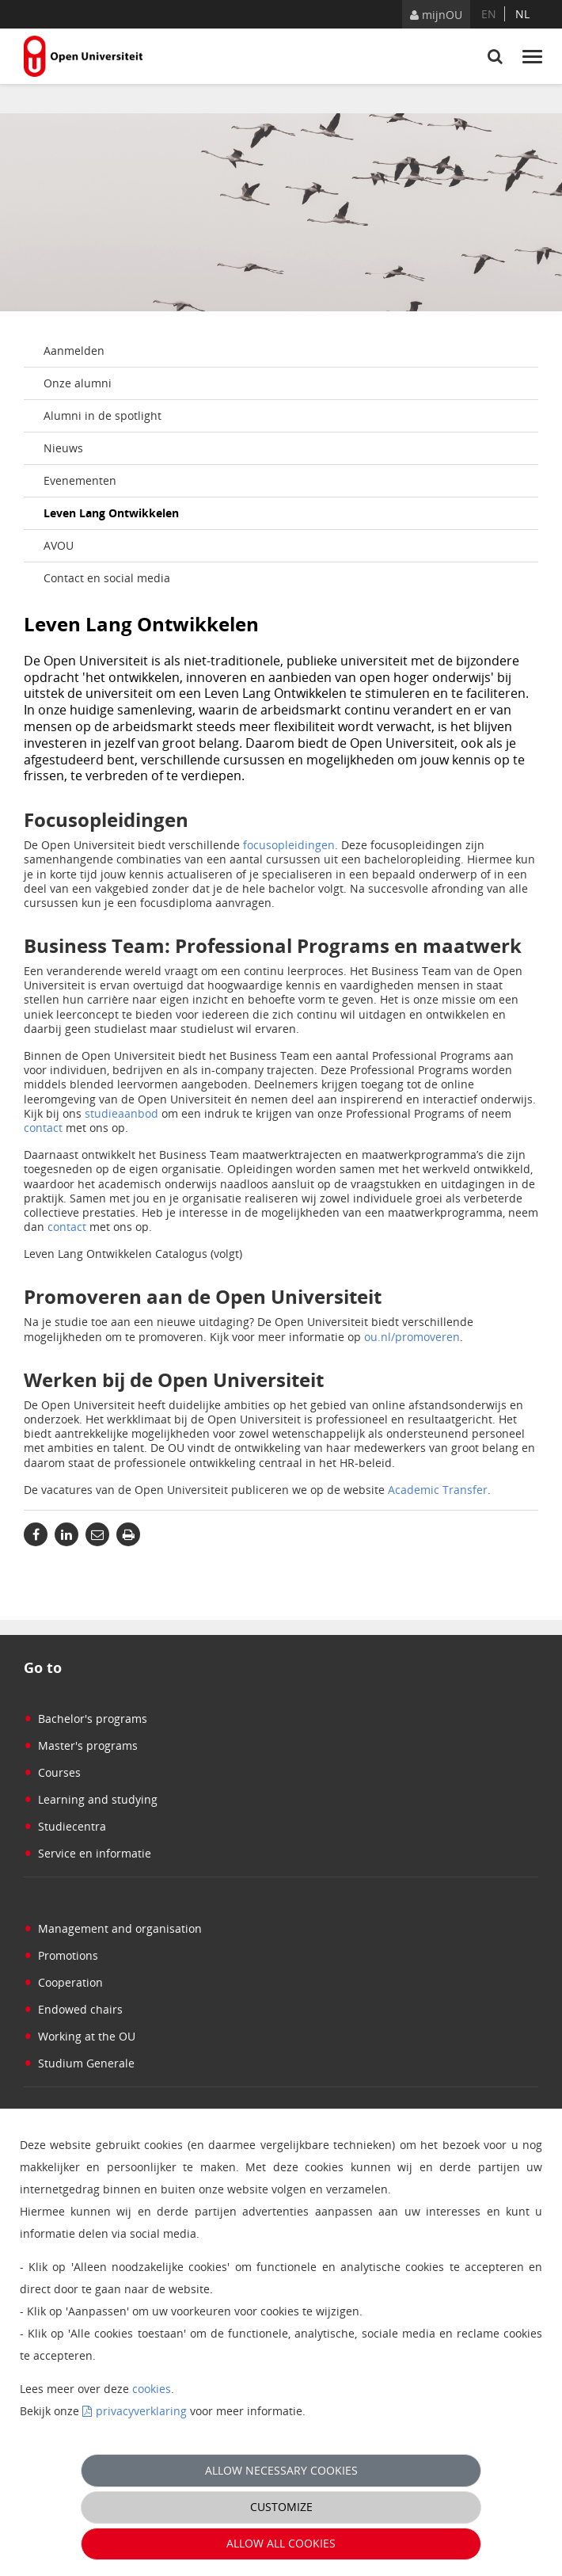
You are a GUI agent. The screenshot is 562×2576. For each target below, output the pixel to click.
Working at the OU (79, 2036)
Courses (52, 1772)
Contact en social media (107, 577)
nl (522, 13)
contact (43, 1127)
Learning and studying (91, 1799)
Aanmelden (74, 350)
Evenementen (80, 480)
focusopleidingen (289, 844)
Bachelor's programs (85, 1718)
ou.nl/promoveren (412, 1336)
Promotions (61, 1955)
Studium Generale (79, 2063)
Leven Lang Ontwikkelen (111, 512)
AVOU (59, 545)
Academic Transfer (438, 1489)
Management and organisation (113, 1928)
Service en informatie (87, 1853)
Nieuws (63, 447)
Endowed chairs (73, 2009)
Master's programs (81, 1745)
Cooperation (63, 1982)
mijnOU (436, 14)
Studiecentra (65, 1826)
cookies (151, 2388)
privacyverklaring (141, 2410)
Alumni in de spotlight (102, 415)
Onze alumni (78, 383)
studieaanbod (121, 1113)
